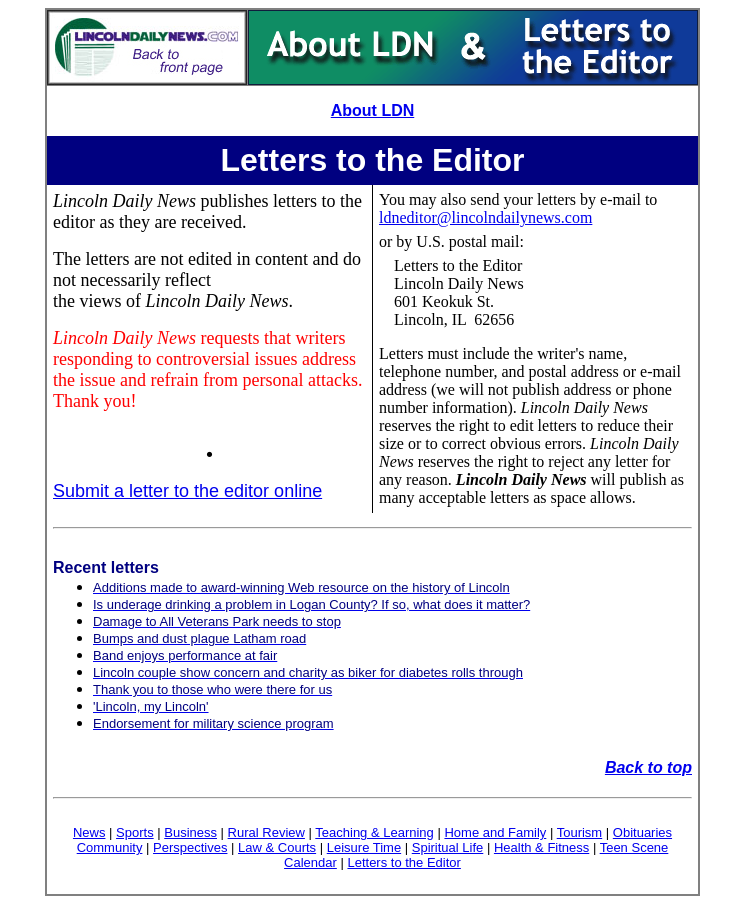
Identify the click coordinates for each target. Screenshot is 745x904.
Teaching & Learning (374, 832)
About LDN (373, 110)
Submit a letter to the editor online (187, 491)
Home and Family (495, 832)
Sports (135, 832)
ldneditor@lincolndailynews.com (485, 217)
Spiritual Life (448, 847)
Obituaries (642, 832)
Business (190, 832)
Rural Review (266, 832)
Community (110, 847)
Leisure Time (364, 847)
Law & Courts (277, 847)
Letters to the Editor (403, 862)
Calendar (310, 862)
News (89, 832)
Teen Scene (634, 847)
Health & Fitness (541, 847)
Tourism (580, 832)
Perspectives (190, 847)
